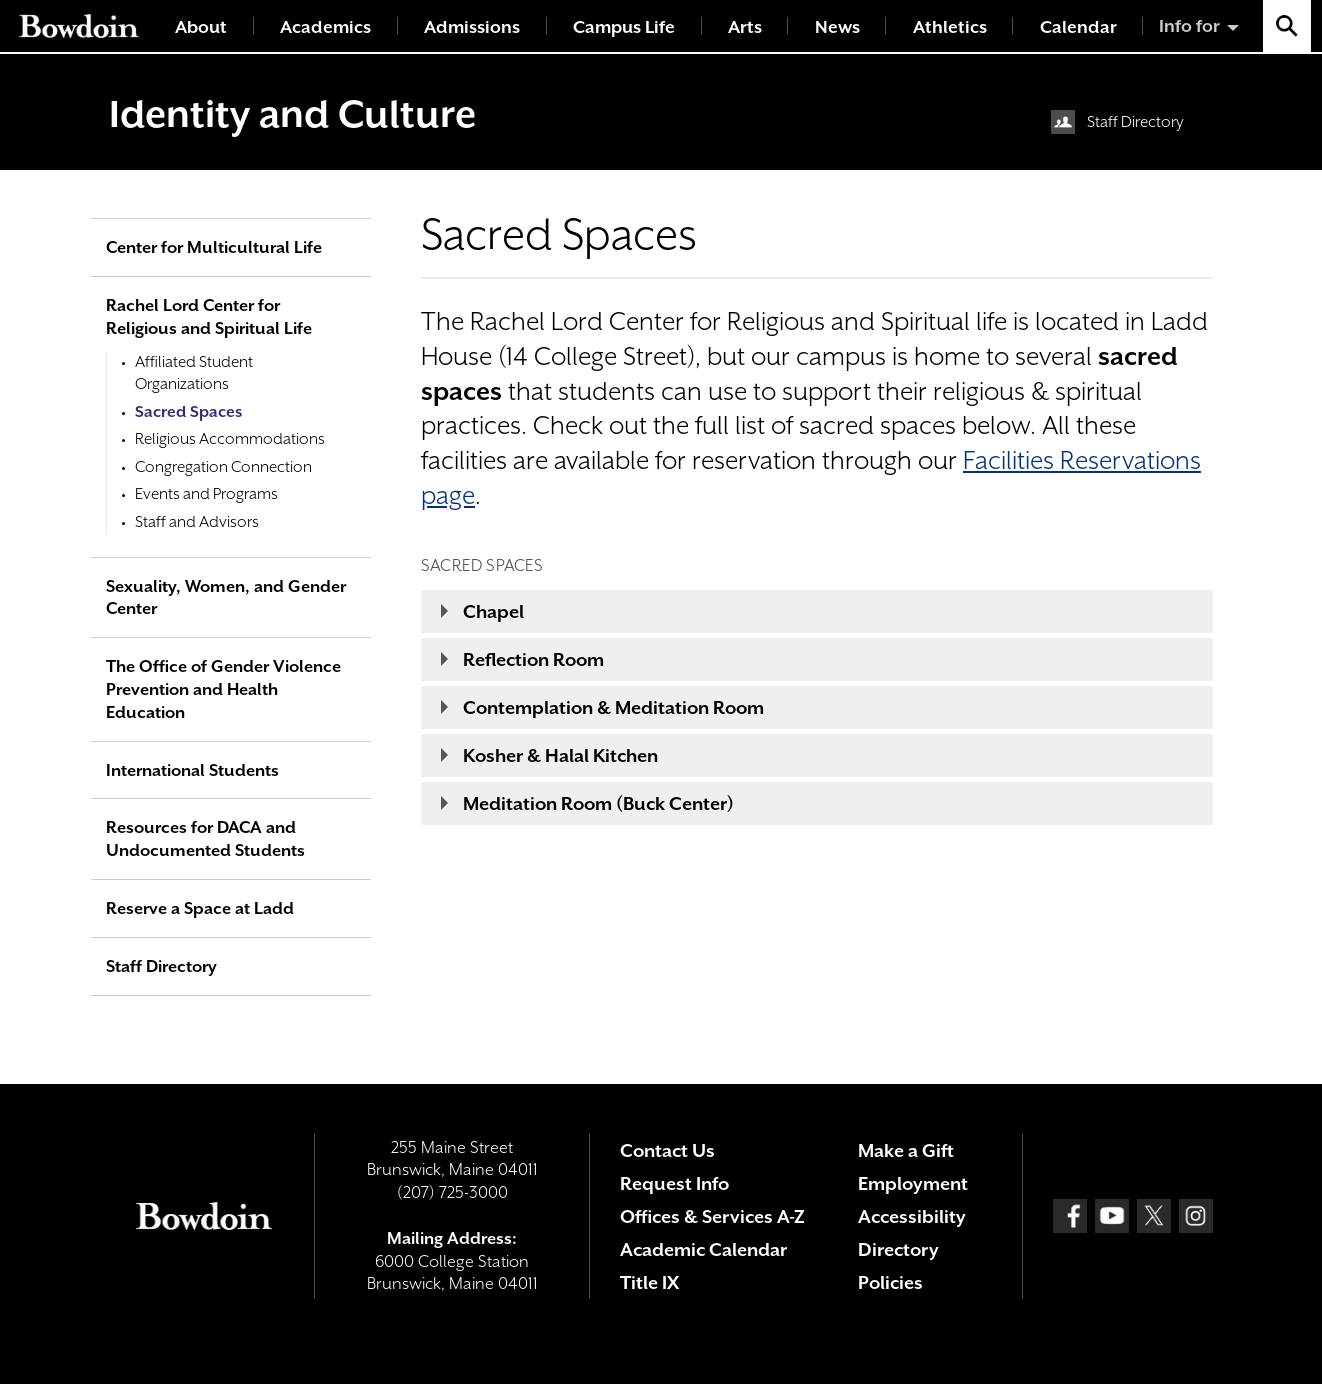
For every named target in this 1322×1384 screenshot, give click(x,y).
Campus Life (624, 27)
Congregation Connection (223, 467)
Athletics (950, 27)
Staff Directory (1135, 122)
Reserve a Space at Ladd (200, 908)
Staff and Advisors (197, 522)
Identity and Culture (292, 114)
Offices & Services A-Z (712, 1216)
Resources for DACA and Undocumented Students (205, 839)
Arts (745, 27)
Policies (890, 1282)
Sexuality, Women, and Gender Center (226, 598)
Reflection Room (533, 659)
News (837, 27)
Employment (913, 1183)
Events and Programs (206, 494)
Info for (1189, 26)
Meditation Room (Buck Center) (598, 803)
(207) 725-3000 (452, 1192)
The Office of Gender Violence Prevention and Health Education (223, 689)
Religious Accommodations (230, 439)
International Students (192, 770)
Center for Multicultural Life (214, 247)
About (201, 27)
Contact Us (667, 1150)
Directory (898, 1249)
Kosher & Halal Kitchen (560, 755)
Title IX (649, 1282)
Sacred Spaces (188, 412)
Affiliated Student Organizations (194, 373)
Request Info (674, 1183)
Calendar (1078, 27)
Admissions (472, 27)
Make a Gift (906, 1150)
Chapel (493, 611)
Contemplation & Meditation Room (613, 707)
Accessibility (912, 1216)
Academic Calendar (703, 1249)
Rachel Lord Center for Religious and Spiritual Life (209, 317)
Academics (325, 27)
